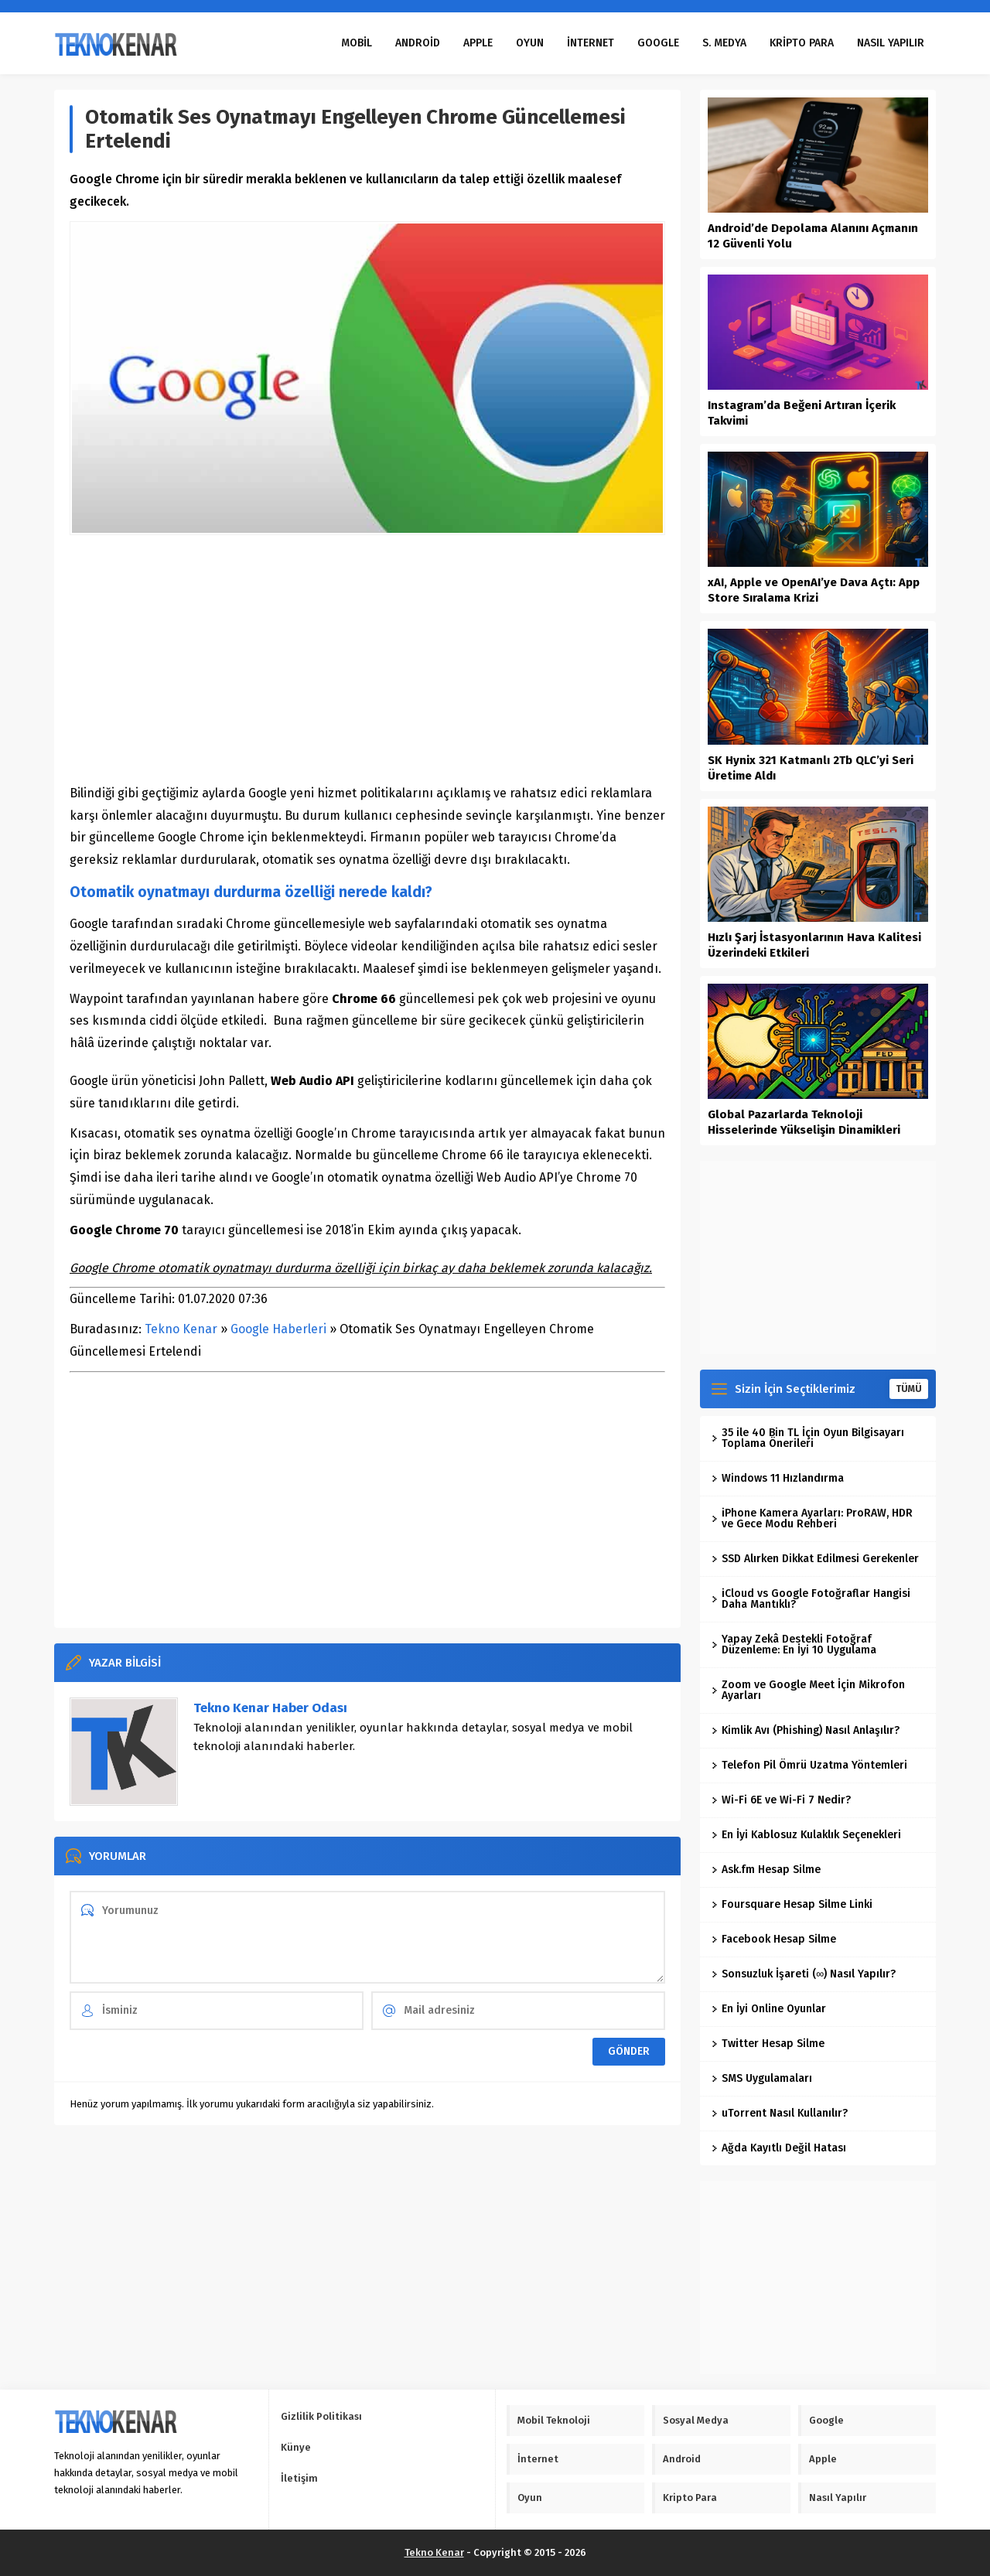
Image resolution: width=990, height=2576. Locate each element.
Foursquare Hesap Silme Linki (792, 1904)
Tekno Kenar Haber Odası (270, 1708)
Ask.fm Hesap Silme (766, 1869)
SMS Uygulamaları (762, 2078)
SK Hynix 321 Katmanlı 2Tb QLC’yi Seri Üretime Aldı (810, 768)
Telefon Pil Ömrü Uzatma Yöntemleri (809, 1765)
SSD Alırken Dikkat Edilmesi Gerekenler (815, 1558)
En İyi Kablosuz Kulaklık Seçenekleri (806, 1834)
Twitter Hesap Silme (768, 2043)
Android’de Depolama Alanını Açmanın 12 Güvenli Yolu (813, 236)
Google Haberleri (278, 1329)
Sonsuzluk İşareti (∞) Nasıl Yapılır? (804, 1974)
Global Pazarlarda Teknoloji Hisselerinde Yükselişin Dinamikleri (804, 1122)
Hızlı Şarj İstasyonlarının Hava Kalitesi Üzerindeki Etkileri (814, 945)
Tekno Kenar (181, 1329)
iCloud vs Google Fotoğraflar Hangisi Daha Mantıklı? (811, 1599)
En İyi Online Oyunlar (769, 2008)
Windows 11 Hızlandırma (778, 1478)
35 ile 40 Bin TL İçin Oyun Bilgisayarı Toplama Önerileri (808, 1438)
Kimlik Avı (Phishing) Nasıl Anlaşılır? (806, 1730)
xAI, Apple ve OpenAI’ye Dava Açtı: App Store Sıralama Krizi (814, 590)
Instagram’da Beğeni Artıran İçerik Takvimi (802, 413)
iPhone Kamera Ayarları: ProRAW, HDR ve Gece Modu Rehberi (812, 1518)
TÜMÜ (909, 1389)
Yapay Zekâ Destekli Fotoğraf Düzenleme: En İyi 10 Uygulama (794, 1644)
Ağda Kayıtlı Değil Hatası (779, 2148)
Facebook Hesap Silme (774, 1939)
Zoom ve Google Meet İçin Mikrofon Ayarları (808, 1690)
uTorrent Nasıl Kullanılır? (780, 2113)
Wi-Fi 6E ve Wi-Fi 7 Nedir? (781, 1800)
